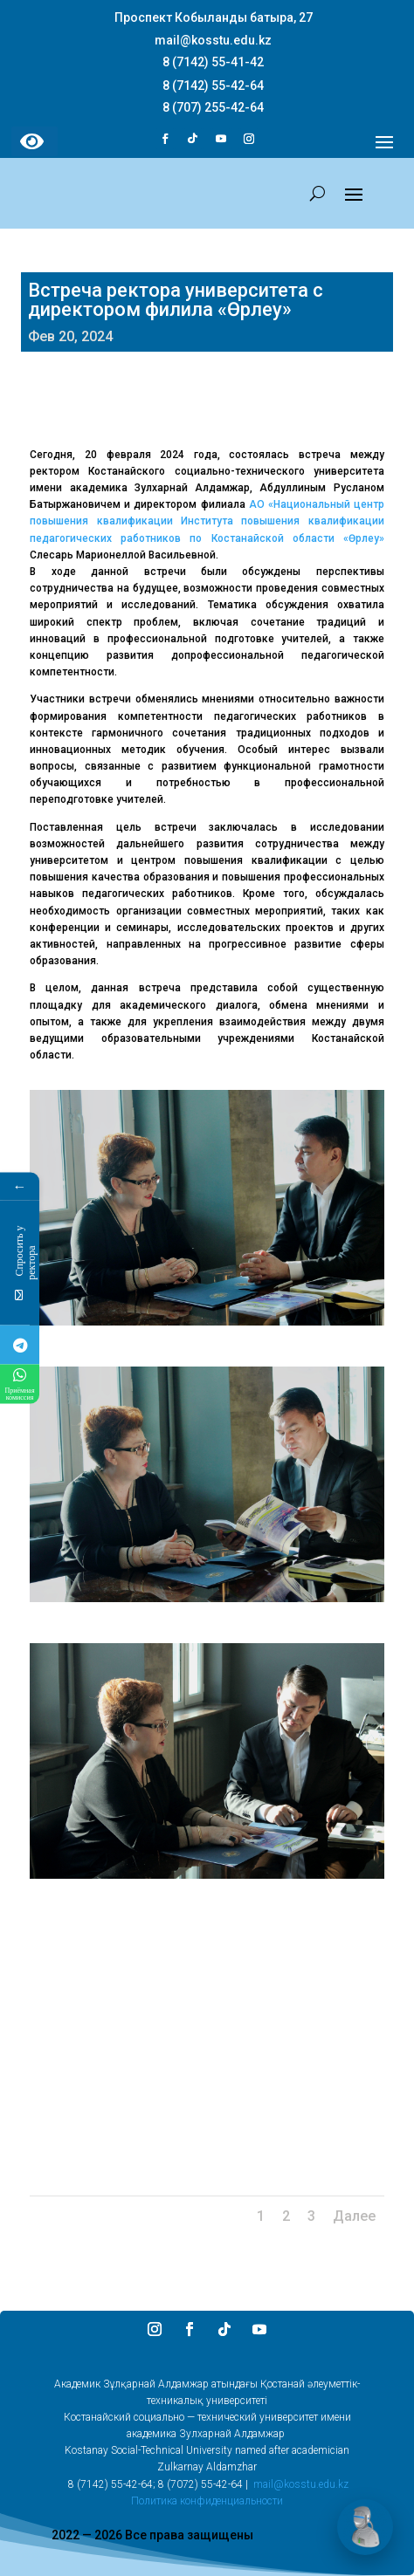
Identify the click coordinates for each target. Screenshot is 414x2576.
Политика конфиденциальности (207, 2501)
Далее (354, 2216)
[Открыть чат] (365, 2527)
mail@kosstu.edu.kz (300, 2484)
